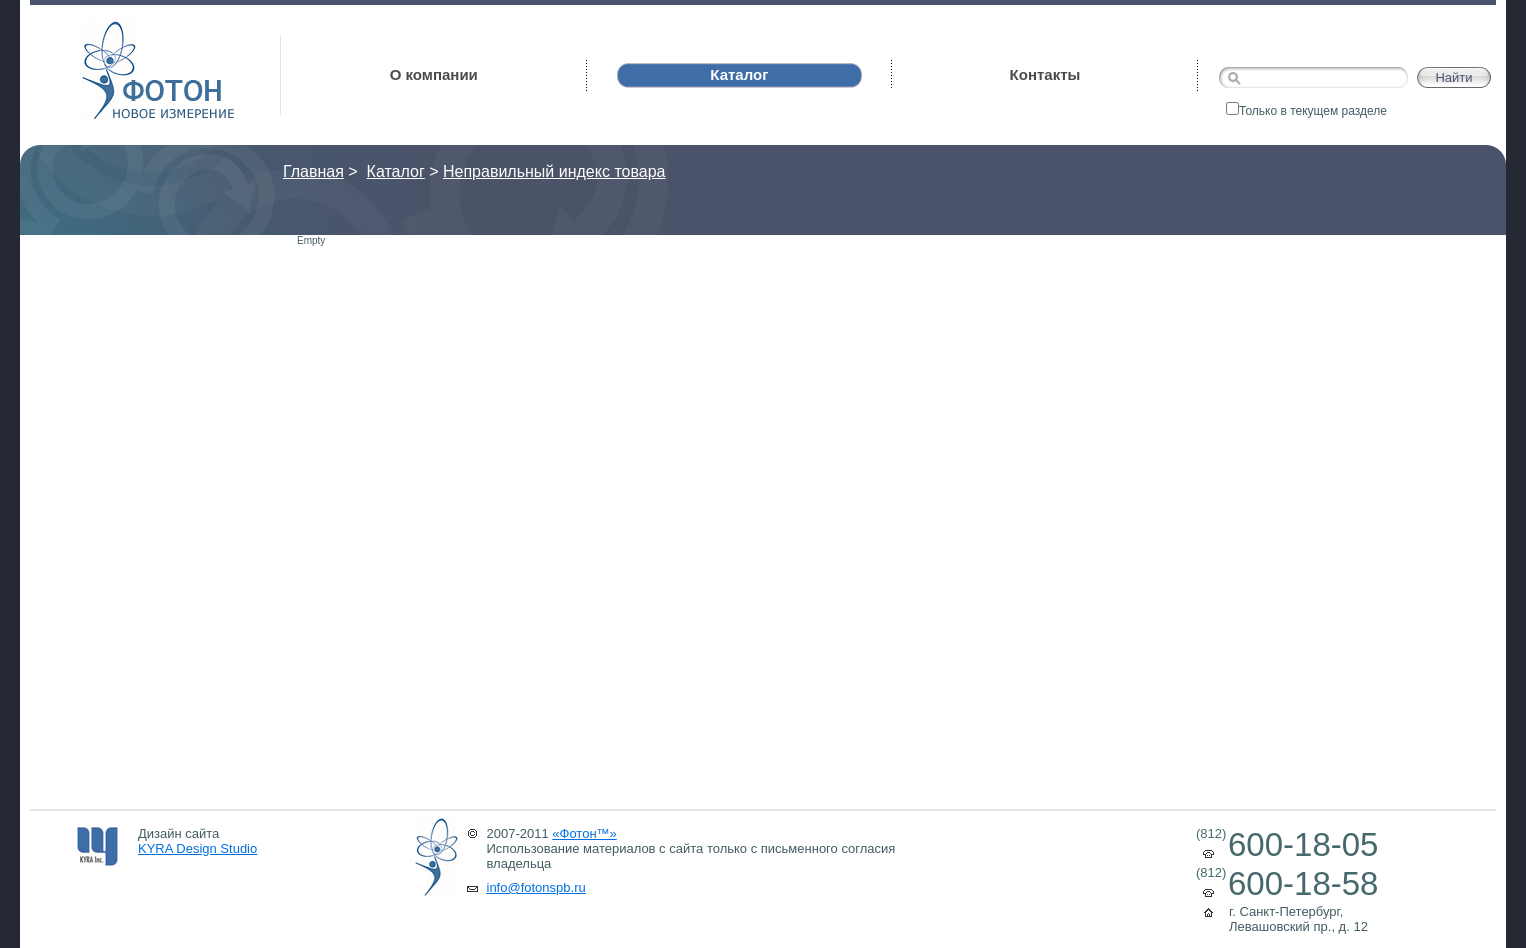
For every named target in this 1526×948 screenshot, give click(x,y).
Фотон (109, 30)
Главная (313, 171)
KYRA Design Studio (197, 848)
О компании (434, 74)
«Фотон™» (584, 833)
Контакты (1045, 74)
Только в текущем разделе (1306, 111)
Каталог (396, 171)
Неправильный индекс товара (554, 171)
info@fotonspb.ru (536, 887)
